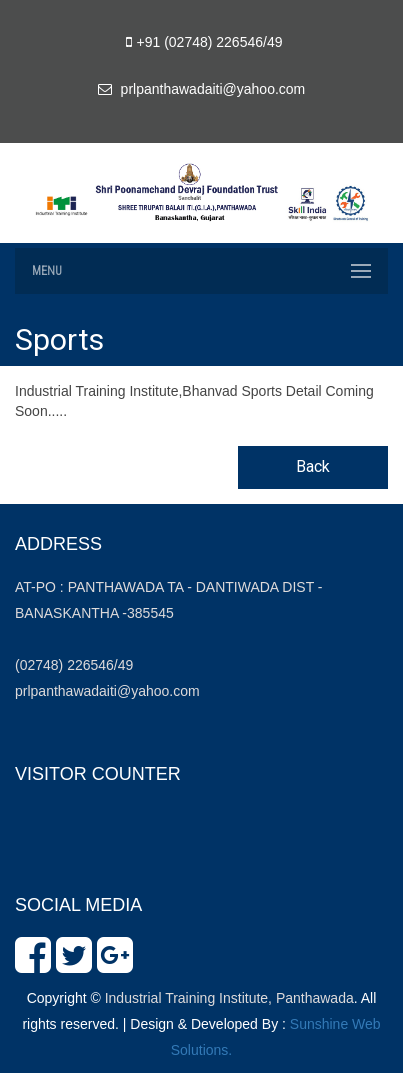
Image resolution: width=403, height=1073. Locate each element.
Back (313, 466)
